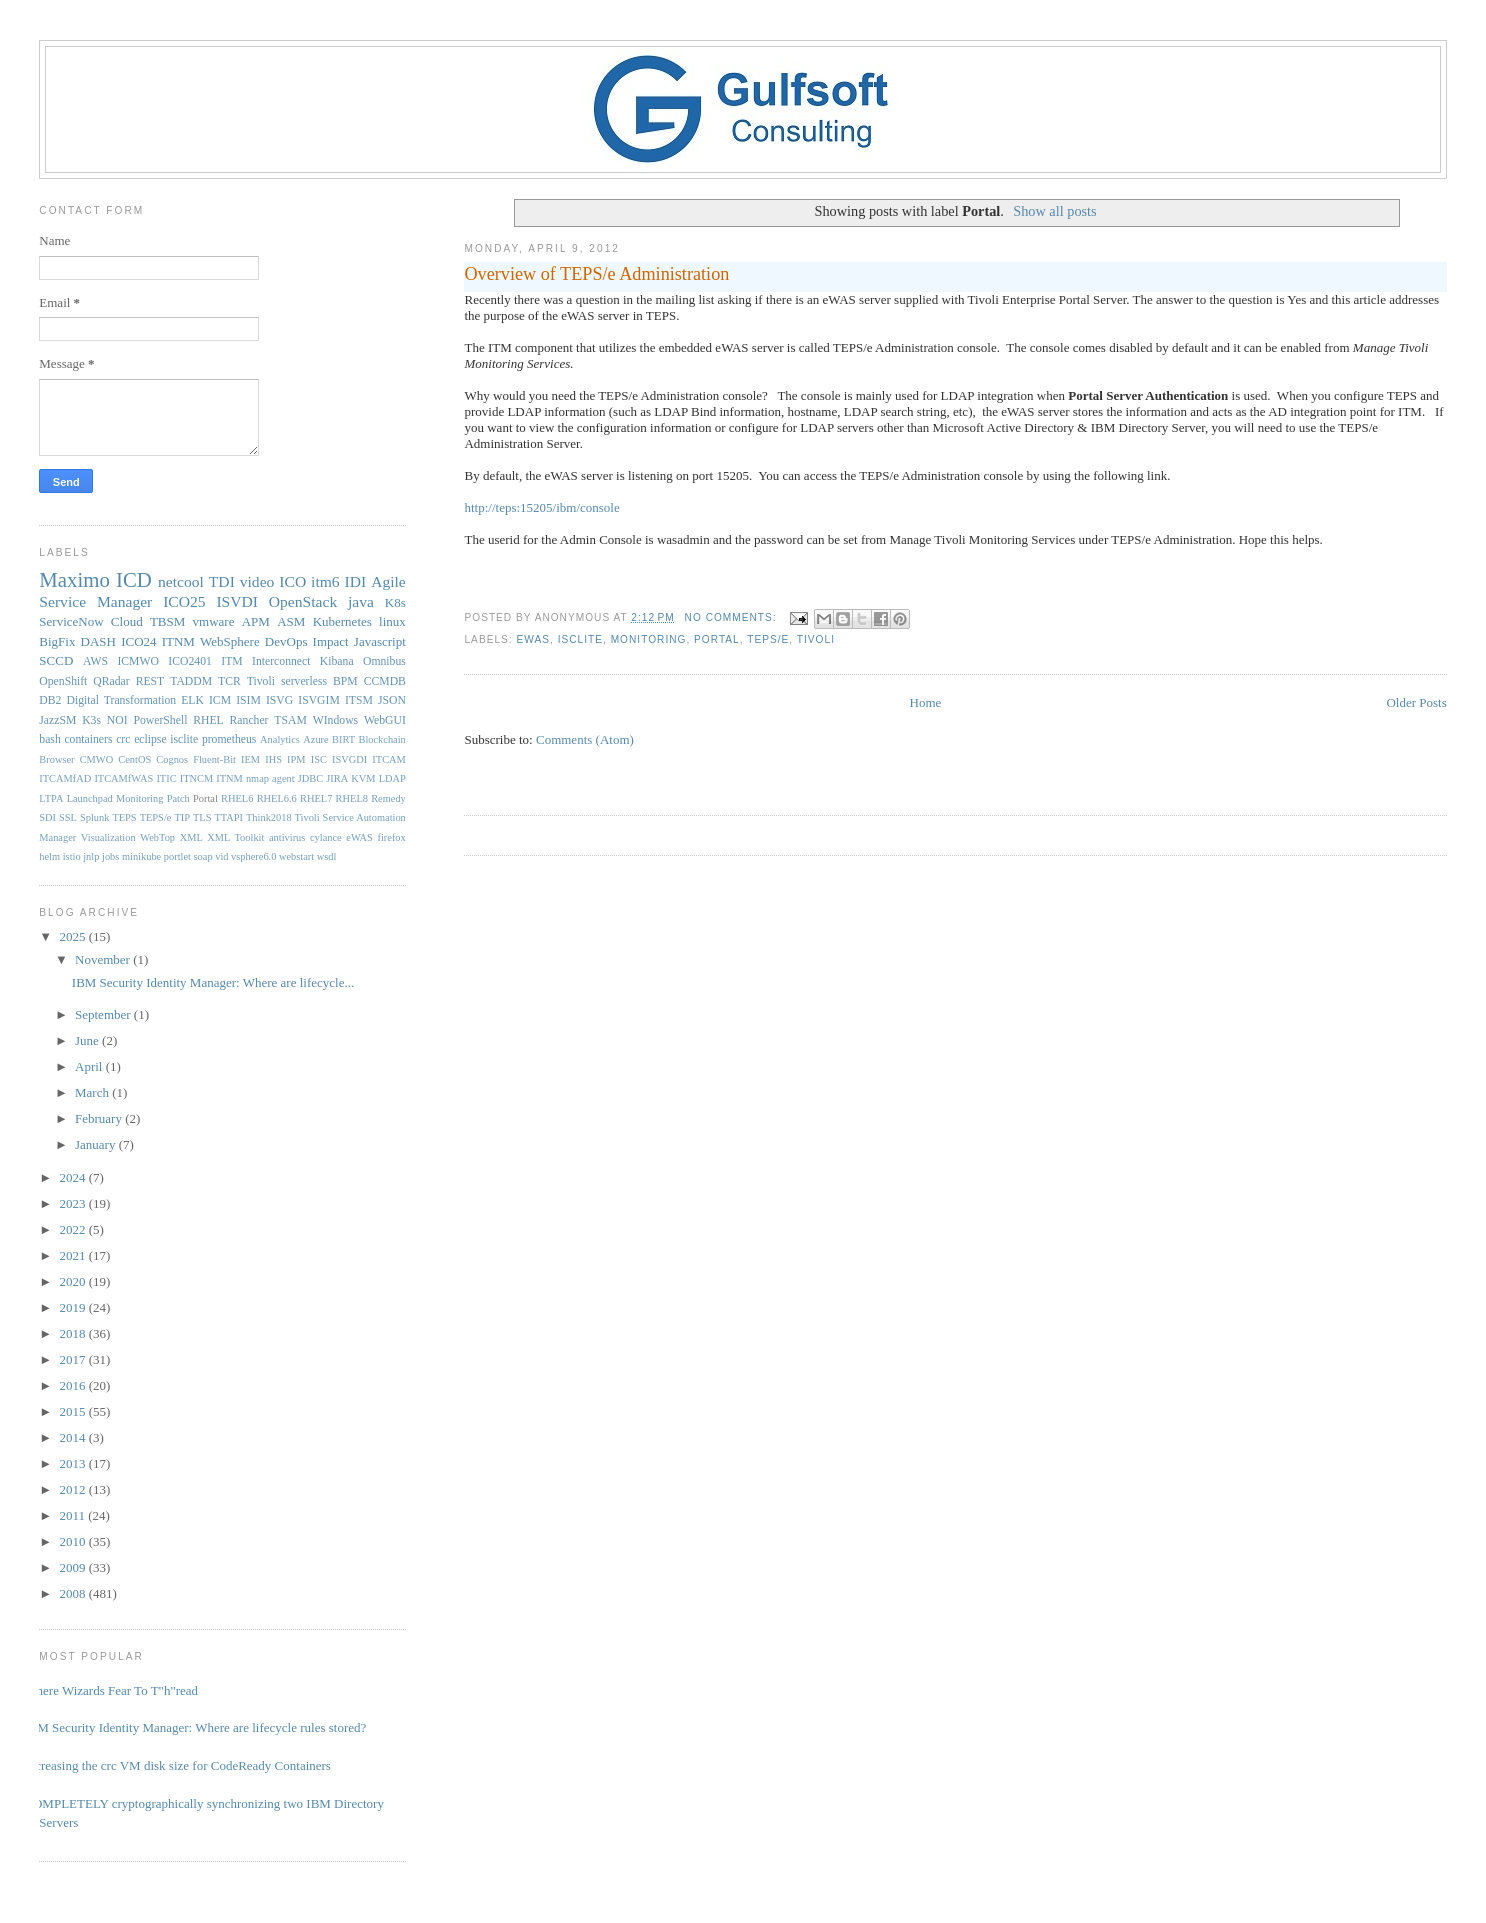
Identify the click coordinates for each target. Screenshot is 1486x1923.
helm (49, 856)
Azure (315, 739)
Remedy (388, 798)
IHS (273, 759)
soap (203, 856)
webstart (296, 856)
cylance (326, 837)
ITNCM (196, 778)
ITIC (166, 778)
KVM (363, 778)
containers (88, 739)
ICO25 (184, 601)
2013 (73, 1463)
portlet (177, 856)
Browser (56, 759)
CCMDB (385, 681)
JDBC (310, 778)
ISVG (279, 700)
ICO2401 (190, 661)
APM (256, 621)
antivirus (287, 837)
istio (72, 856)
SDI (47, 817)
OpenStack (303, 601)
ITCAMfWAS (123, 778)
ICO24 (138, 641)
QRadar (111, 681)
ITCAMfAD (65, 778)
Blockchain (381, 739)
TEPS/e (768, 639)
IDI (356, 581)
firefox (391, 837)
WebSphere (230, 641)
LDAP (392, 778)
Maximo (74, 579)
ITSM (359, 700)
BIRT (343, 739)
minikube (141, 856)
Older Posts (1416, 702)
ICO (292, 581)
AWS (95, 661)
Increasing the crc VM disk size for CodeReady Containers (177, 1765)
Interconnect (281, 661)
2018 (73, 1333)
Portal (717, 639)
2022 (73, 1229)
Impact (331, 641)
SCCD (56, 660)
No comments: (733, 617)
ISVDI (237, 601)
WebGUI (385, 720)
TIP (182, 817)
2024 (73, 1177)
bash (49, 739)
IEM (250, 759)
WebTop (157, 837)
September (104, 1014)
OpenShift (63, 681)
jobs (110, 856)
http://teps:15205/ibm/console (541, 507)
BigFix (57, 641)
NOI (117, 720)
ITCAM (388, 759)
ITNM (178, 641)
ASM (291, 621)
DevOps (286, 641)
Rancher (249, 720)
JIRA (337, 778)
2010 (73, 1541)
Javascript (380, 641)
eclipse (150, 739)
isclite (580, 639)
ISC (319, 759)
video (257, 581)
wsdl (327, 856)
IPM (296, 759)
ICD (134, 579)
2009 (73, 1567)
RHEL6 (237, 798)
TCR (229, 681)
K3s (91, 720)
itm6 (325, 581)
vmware (214, 621)
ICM (220, 700)
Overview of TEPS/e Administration (596, 274)
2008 (73, 1593)
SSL (68, 817)
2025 (73, 936)
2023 (73, 1203)
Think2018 (269, 817)
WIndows (335, 720)
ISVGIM (319, 700)
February (100, 1118)
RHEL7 (316, 798)
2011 (73, 1515)
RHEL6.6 (277, 798)
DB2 (50, 700)
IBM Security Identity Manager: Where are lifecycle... (213, 982)
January (97, 1144)
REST (150, 681)
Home (926, 702)
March (93, 1092)
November (104, 959)
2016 (73, 1385)
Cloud (127, 621)
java (361, 601)
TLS (202, 817)
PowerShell (160, 720)
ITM (231, 661)
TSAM (290, 720)
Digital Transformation (121, 700)
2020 (73, 1281)
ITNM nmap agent (255, 778)
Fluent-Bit (214, 759)
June (88, 1040)
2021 (73, 1255)
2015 (73, 1411)
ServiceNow (71, 621)
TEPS (124, 817)
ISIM (248, 700)
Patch (178, 798)
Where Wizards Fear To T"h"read (111, 1690)
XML (191, 837)
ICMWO (138, 661)
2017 (73, 1359)
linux (392, 621)
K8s (395, 602)
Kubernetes (342, 621)
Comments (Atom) (585, 739)
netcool (181, 581)
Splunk (94, 817)
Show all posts (1054, 211)
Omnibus (384, 661)
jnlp (91, 856)
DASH (98, 641)
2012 (73, 1489)
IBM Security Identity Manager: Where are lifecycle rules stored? (195, 1727)
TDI (222, 581)
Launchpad (90, 798)
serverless (304, 681)
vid (221, 856)
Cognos (172, 759)
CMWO (96, 759)
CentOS (134, 759)
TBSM (167, 621)
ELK (192, 700)
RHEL (208, 720)
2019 (73, 1307)
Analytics (280, 739)
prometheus (229, 739)
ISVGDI (349, 759)
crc (123, 739)
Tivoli (816, 639)
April (90, 1066)
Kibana (337, 661)
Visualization (108, 837)
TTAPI (228, 817)
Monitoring (649, 639)
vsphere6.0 (253, 856)
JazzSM (57, 720)
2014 (73, 1437)
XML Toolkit (235, 837)
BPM (345, 681)
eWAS (533, 639)
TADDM (191, 681)
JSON (392, 700)
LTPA (51, 798)
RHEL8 (352, 798)
